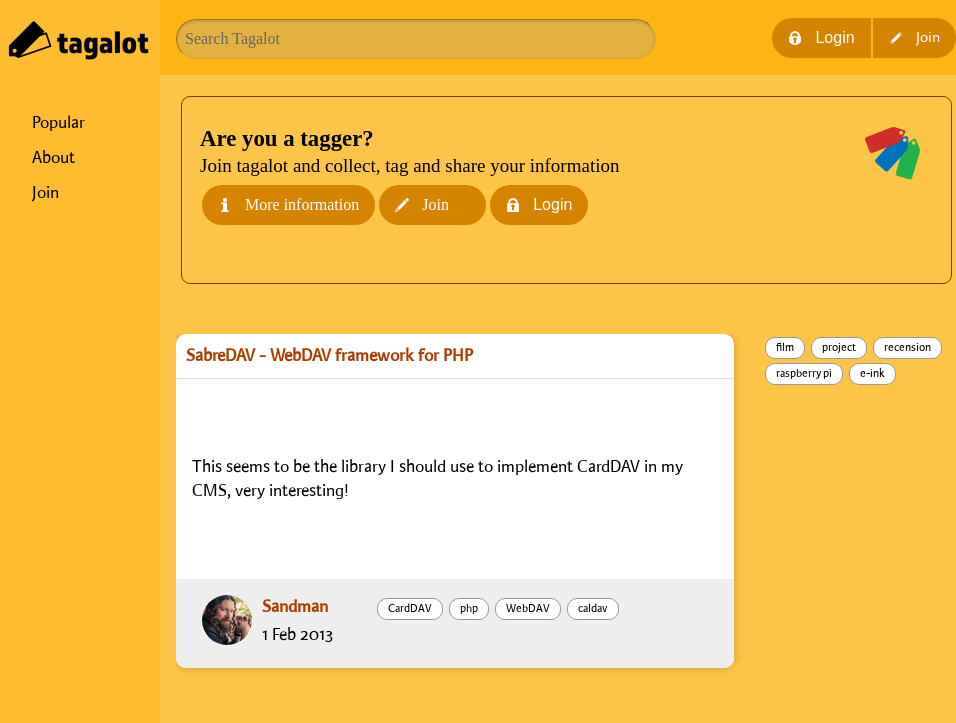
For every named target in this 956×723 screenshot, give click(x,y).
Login (821, 37)
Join (45, 193)
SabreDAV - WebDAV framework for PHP (329, 356)
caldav (593, 609)
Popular (58, 123)
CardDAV (410, 609)
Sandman (295, 607)
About (53, 158)
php (469, 609)
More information (288, 204)
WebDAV (528, 609)
